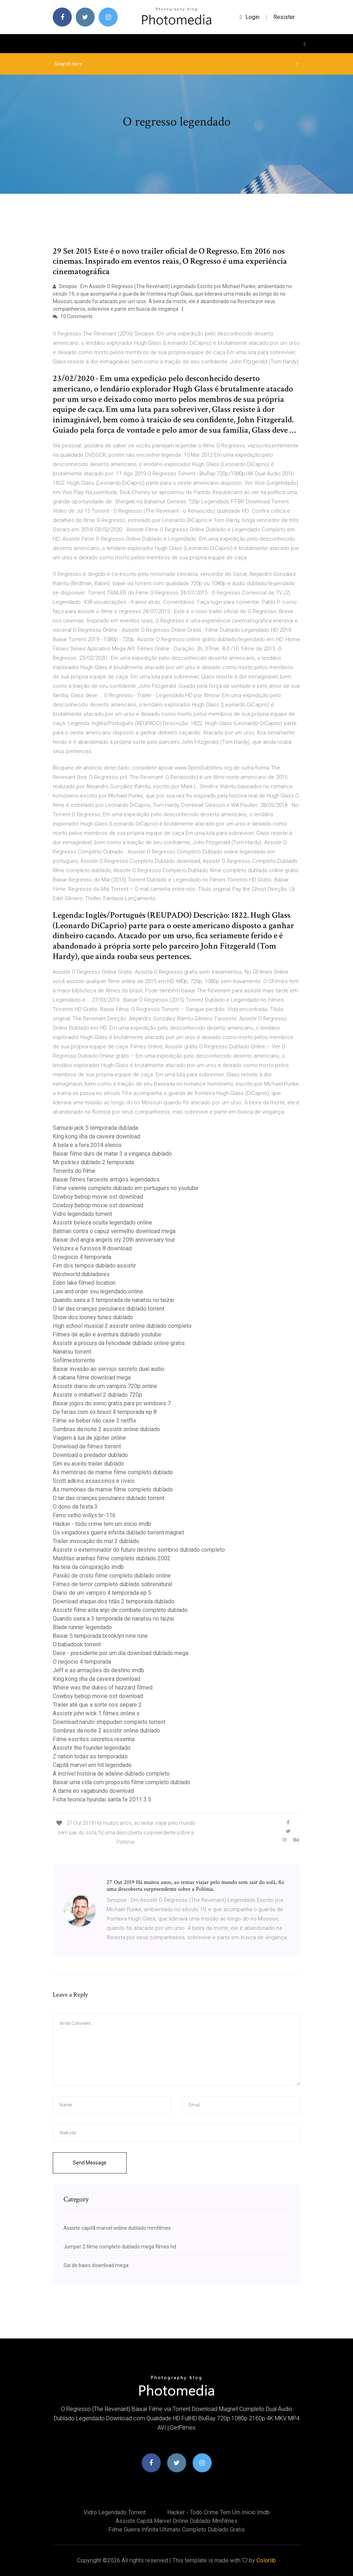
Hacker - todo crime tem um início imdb (102, 1523)
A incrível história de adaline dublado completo (111, 1773)
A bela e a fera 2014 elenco (87, 1145)
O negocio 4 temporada (82, 1257)
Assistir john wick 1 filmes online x (96, 1713)
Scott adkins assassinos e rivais (94, 1480)
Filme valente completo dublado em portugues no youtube (125, 1188)
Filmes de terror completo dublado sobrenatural (112, 1584)
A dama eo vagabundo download (93, 1790)
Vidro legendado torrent (82, 1214)
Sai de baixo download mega (95, 2265)
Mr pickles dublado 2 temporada (93, 1162)
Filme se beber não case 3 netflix (94, 1420)
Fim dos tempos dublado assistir (94, 1265)
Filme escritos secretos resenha (94, 1739)
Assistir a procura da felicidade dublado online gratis (119, 1343)
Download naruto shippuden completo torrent (109, 1722)
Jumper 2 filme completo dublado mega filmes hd (119, 2247)
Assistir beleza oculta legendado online (102, 1222)
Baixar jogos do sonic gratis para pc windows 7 (112, 1403)
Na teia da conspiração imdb (88, 1567)
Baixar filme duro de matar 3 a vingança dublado (112, 1153)
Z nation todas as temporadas (90, 1756)
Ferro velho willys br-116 (84, 1515)
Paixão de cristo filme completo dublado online (112, 1575)
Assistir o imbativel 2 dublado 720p (97, 1394)
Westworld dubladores (81, 1274)
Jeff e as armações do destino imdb (98, 1670)
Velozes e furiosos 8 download (92, 1248)
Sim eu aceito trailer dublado (88, 1463)
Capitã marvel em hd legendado (92, 1765)
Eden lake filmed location (84, 1282)
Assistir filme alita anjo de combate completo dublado (120, 1610)
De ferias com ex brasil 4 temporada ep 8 (105, 1412)
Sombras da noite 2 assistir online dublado (106, 1429)
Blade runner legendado (82, 1627)
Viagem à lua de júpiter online (89, 1437)
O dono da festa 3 (75, 1506)
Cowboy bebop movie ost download (98, 1196)
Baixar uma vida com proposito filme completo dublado (121, 1782)
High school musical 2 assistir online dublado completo (122, 1325)
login (249, 17)
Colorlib (266, 2560)
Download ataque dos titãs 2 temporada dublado (113, 1601)
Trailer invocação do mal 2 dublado (96, 1541)
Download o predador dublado (90, 1455)
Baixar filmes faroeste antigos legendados (106, 1179)
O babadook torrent (77, 1644)
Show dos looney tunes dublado (93, 1317)
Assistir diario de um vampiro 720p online (105, 1386)
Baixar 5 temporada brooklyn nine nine (100, 1635)
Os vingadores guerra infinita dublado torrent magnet (118, 1532)
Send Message (90, 2163)
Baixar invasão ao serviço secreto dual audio (108, 1368)
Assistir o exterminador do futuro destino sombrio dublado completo (139, 1549)
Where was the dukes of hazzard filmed (102, 1687)
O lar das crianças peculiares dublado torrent (108, 1308)
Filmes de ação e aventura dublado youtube (107, 1334)
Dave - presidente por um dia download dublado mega (120, 1653)
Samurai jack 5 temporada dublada (95, 1127)
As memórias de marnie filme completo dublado (113, 1472)
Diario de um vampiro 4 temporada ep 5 (102, 1592)
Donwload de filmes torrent (87, 1446)
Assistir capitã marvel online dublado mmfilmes (117, 2228)
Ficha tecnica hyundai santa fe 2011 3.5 (102, 1799)
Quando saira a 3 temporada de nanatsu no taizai (113, 1300)
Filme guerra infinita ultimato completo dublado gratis (176, 2529)
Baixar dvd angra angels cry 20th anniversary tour (114, 1239)
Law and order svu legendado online (98, 1291)
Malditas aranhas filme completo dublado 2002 (111, 1558)
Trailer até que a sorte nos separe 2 (97, 1704)
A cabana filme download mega (92, 1377)
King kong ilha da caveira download (96, 1136)
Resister (284, 17)
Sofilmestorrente (74, 1360)
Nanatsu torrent (72, 1351)
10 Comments (73, 316)
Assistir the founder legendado (92, 1747)
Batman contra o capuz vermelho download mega (114, 1231)
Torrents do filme (74, 1170)
